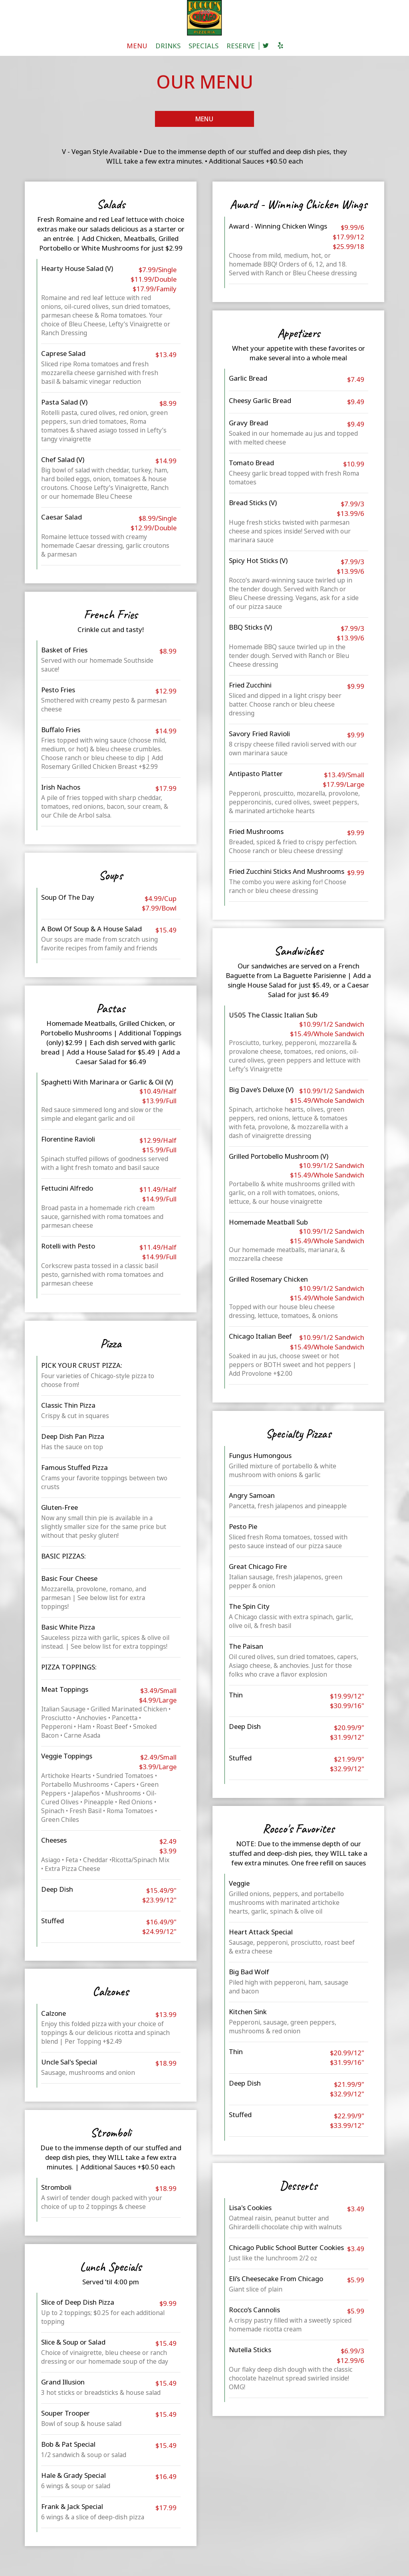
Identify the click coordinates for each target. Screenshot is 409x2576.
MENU (137, 46)
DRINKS (168, 46)
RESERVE (240, 46)
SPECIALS (203, 46)
